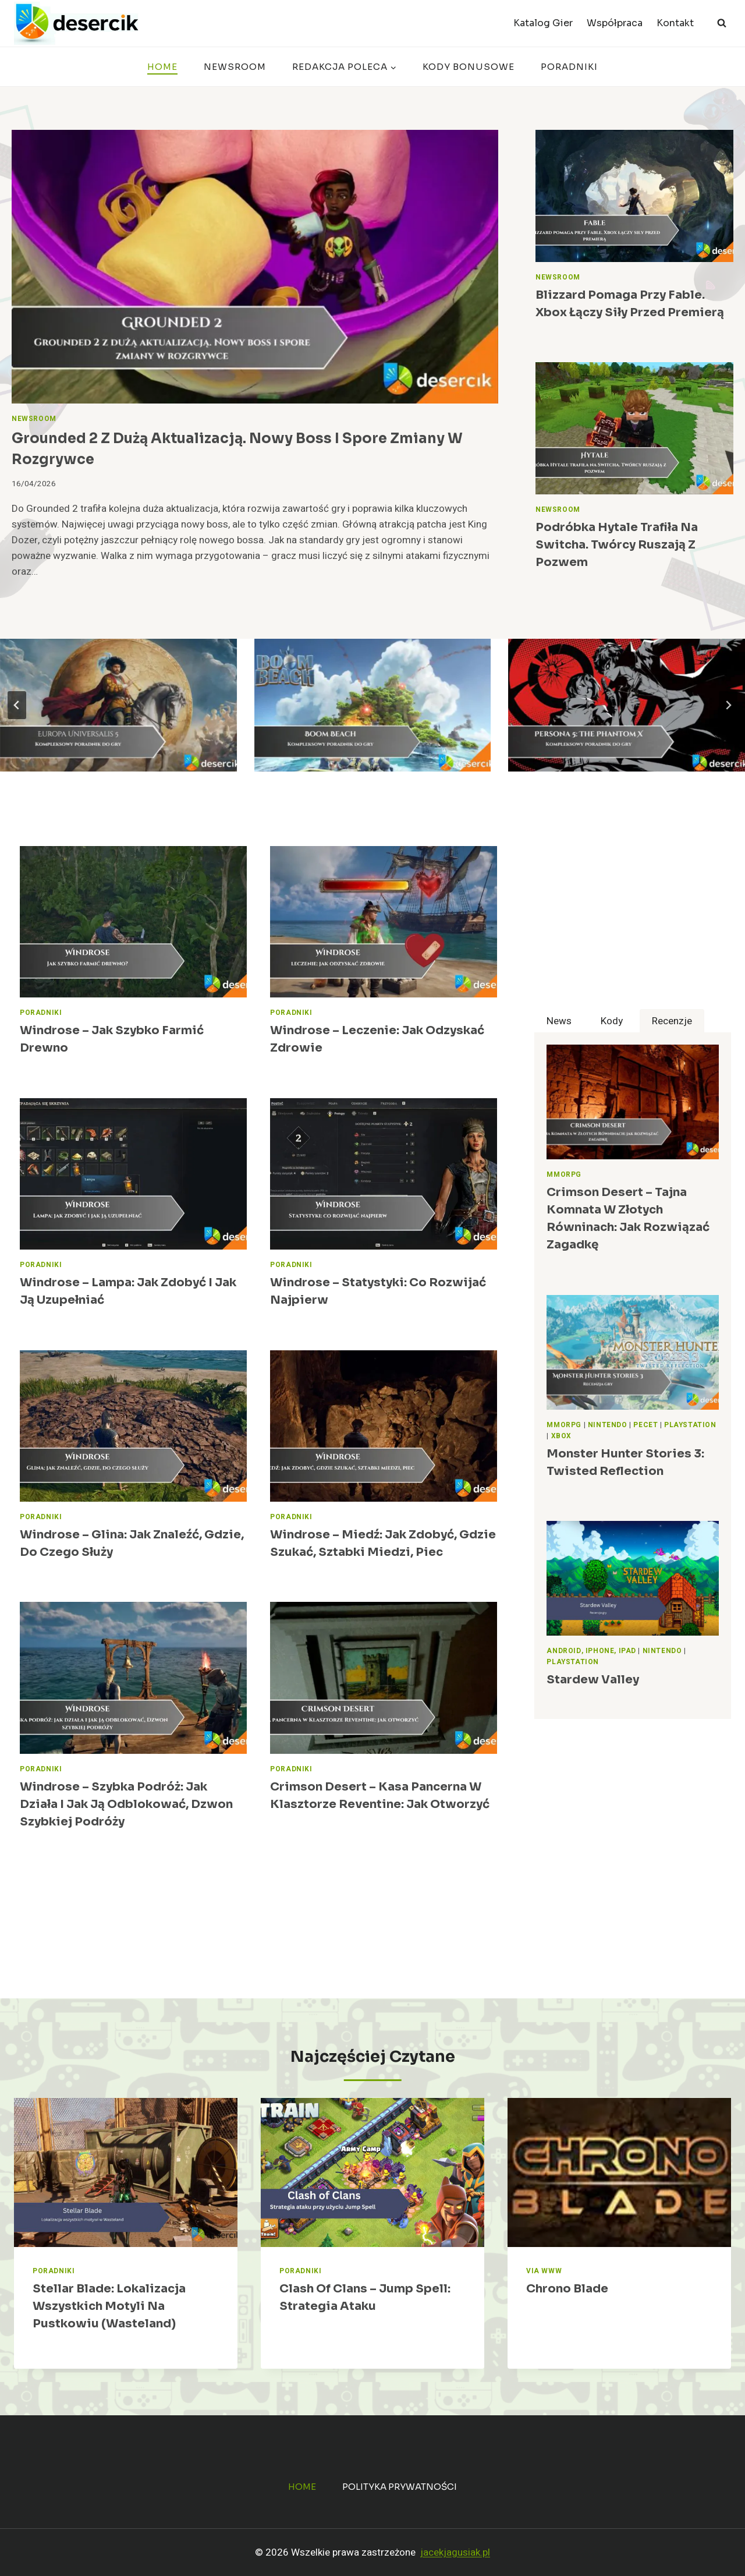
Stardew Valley (593, 1679)
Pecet (645, 1425)
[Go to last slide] (17, 705)
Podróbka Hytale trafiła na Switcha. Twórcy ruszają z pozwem (616, 544)
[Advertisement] (632, 927)
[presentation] (255, 267)
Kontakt (675, 23)
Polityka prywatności (399, 2486)
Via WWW (544, 2271)
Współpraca (615, 23)
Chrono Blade (567, 2288)
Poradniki (569, 66)
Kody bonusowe (469, 66)
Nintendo (607, 1425)
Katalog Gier (543, 23)
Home (162, 66)
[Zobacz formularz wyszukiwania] (721, 23)
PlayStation (690, 1425)
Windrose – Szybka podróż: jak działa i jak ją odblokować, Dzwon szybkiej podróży (126, 1804)
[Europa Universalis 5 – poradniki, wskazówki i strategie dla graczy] (118, 705)
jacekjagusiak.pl (455, 2552)
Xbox (561, 1436)
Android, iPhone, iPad (591, 1651)
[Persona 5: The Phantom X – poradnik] (626, 705)
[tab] (559, 1021)
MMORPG (564, 1175)
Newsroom (235, 66)
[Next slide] (728, 705)
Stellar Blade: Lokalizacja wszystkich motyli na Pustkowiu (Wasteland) (109, 2306)
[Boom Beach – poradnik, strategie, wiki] (372, 705)
